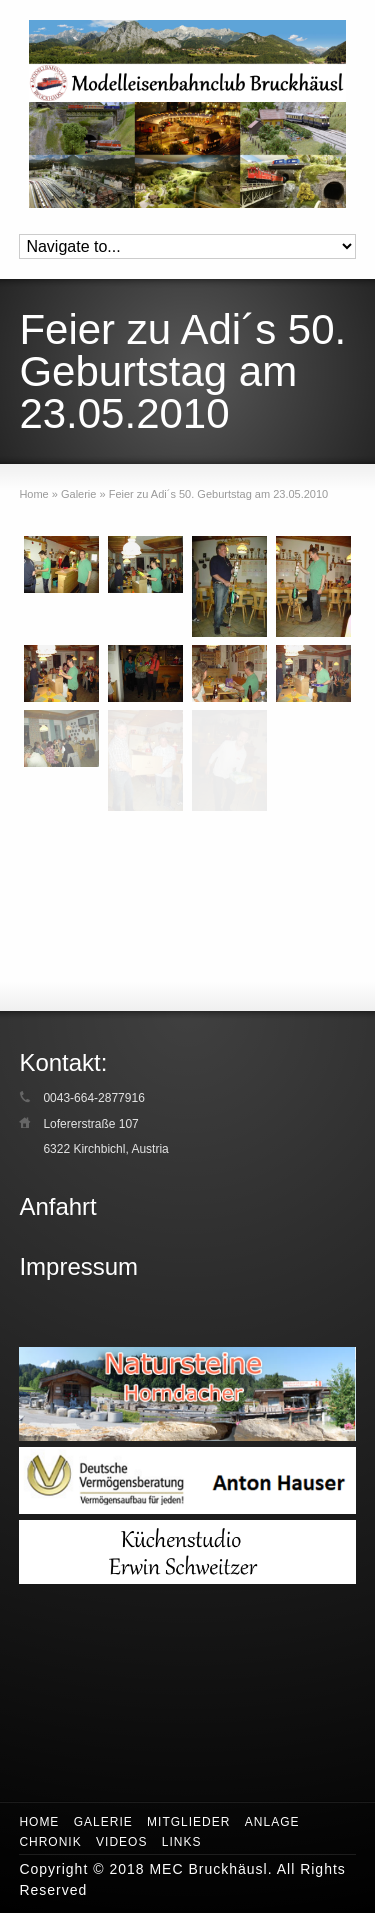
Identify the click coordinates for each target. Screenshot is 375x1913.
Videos (121, 1842)
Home (39, 1822)
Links (182, 1842)
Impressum (78, 1266)
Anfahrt (57, 1206)
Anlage (272, 1822)
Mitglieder (188, 1822)
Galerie (103, 1822)
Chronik (50, 1842)
